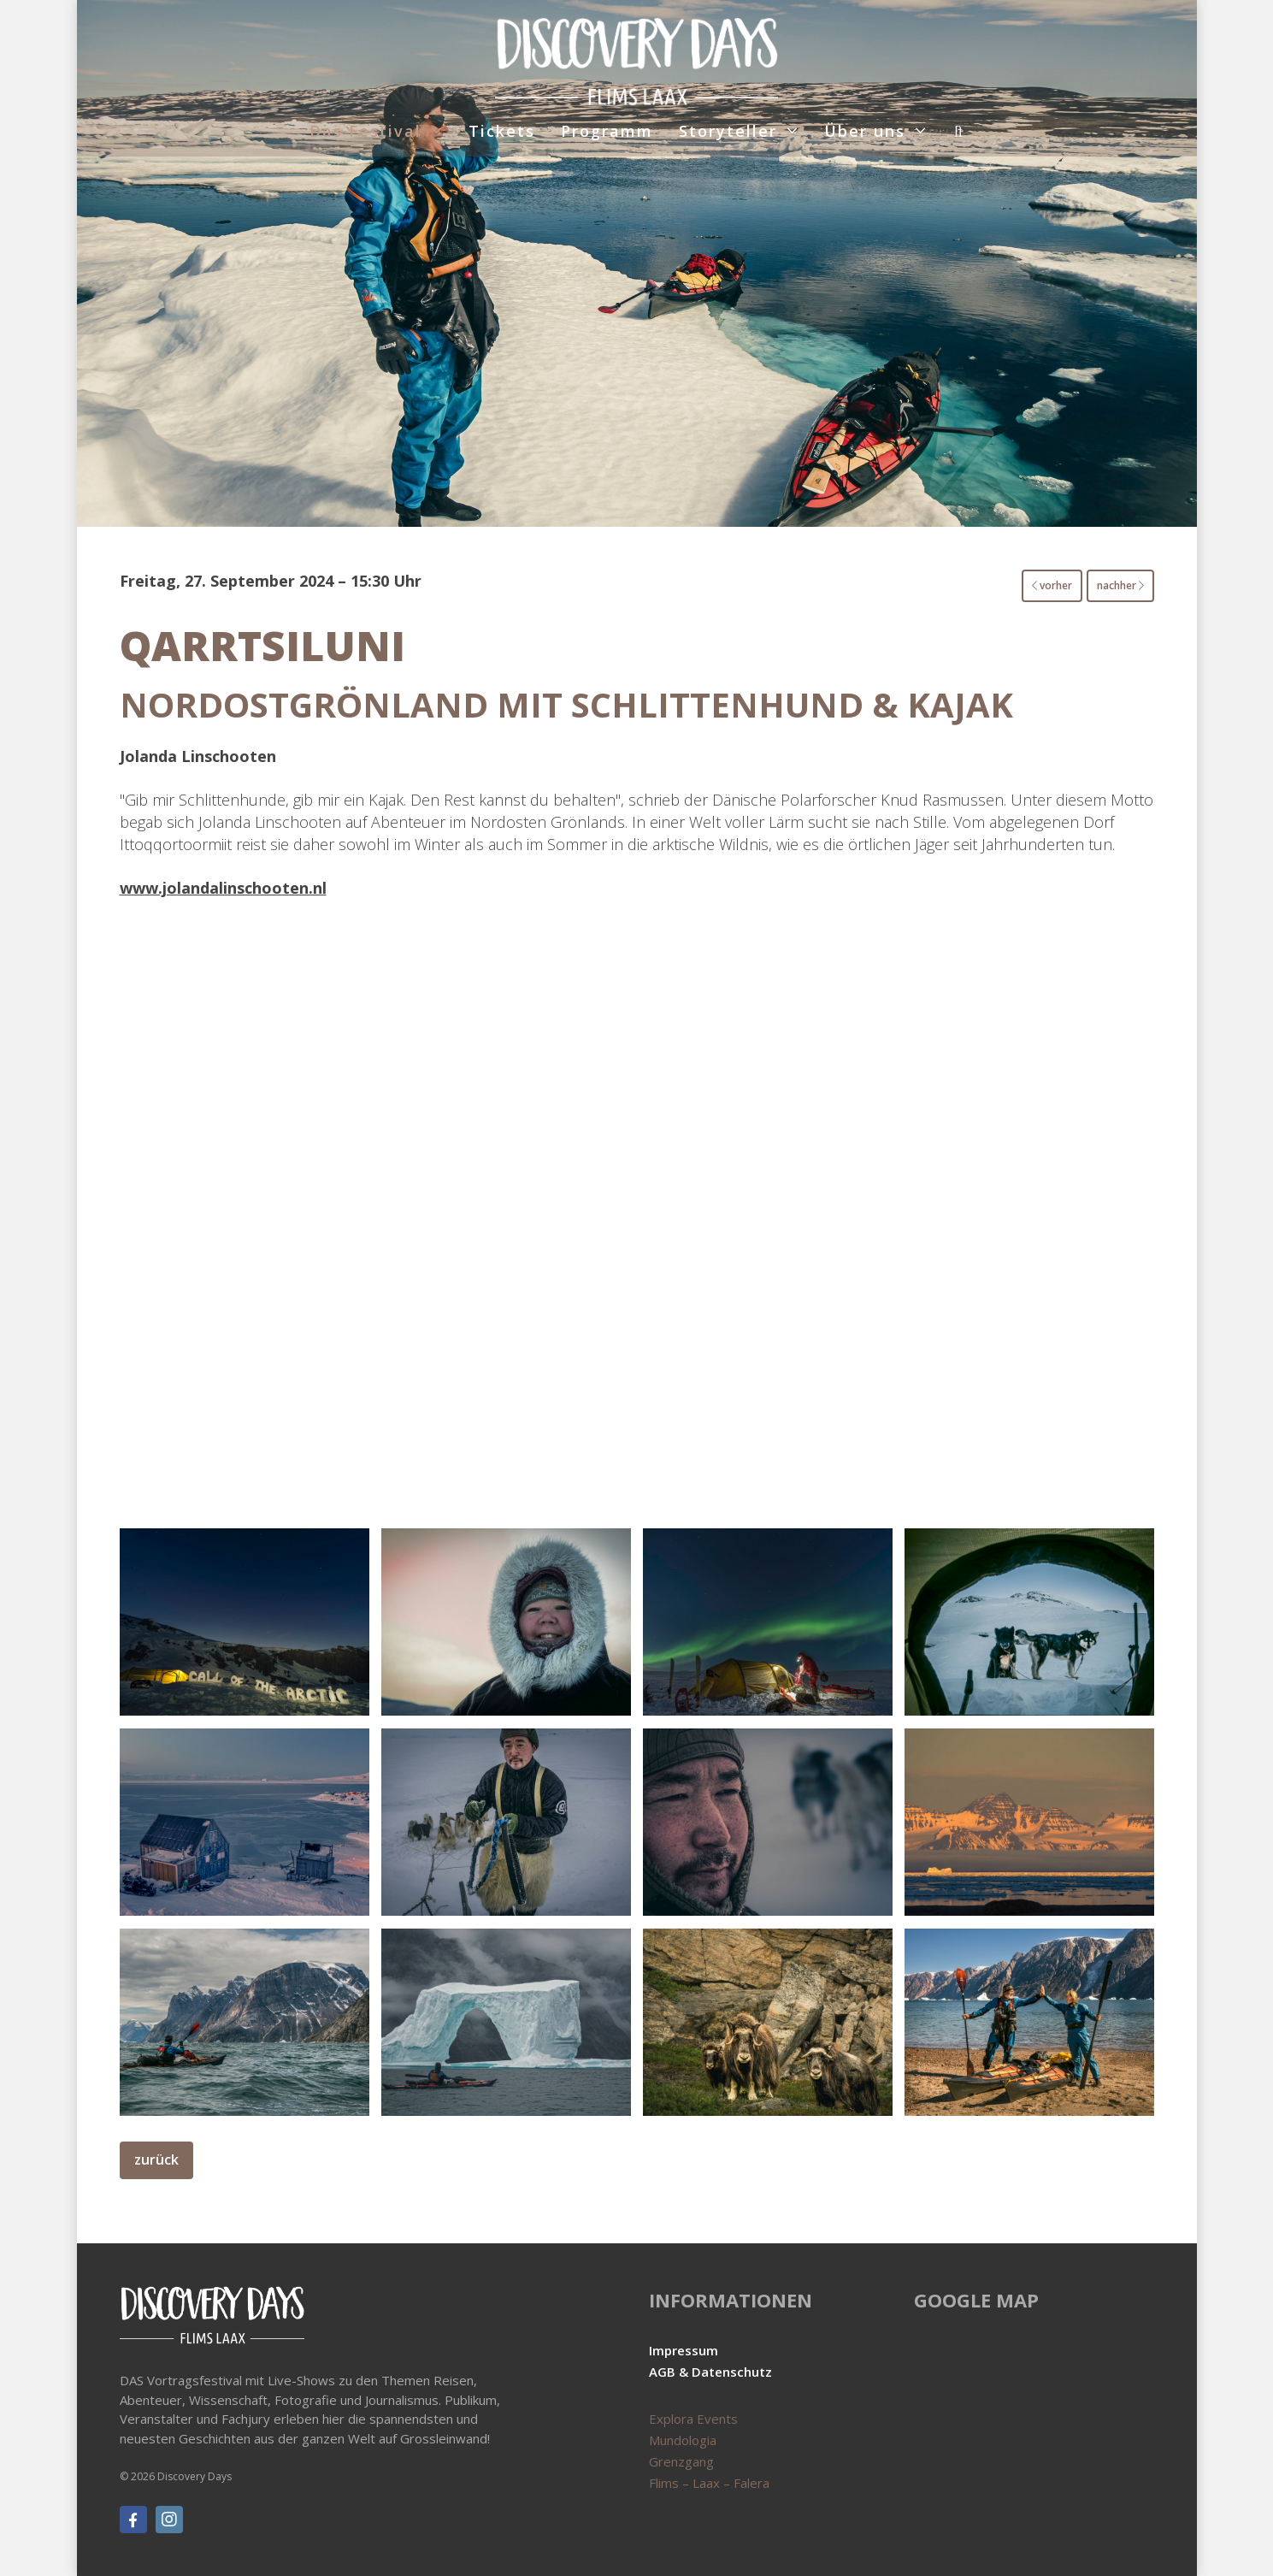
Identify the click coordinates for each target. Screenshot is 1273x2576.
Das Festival (365, 131)
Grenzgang (681, 2461)
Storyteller (728, 131)
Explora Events (693, 2418)
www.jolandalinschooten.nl (223, 887)
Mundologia (682, 2440)
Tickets (502, 131)
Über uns (864, 131)
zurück (156, 2159)
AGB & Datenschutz (710, 2371)
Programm (607, 131)
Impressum (683, 2350)
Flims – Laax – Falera (709, 2482)
